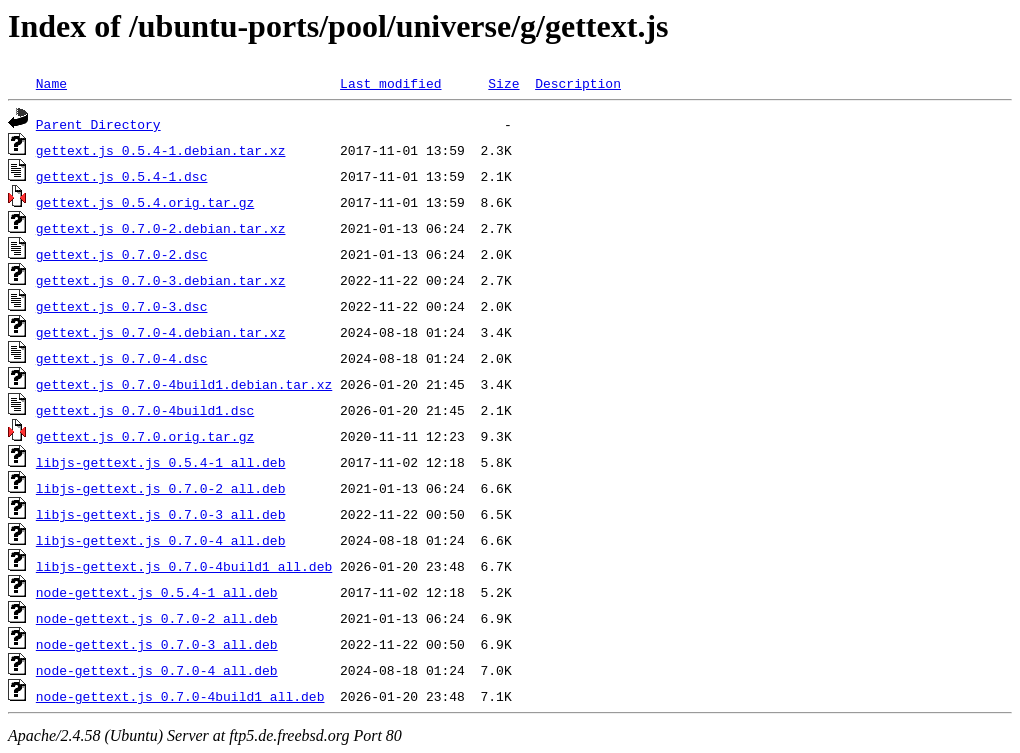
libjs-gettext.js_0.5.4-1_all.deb (161, 462)
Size (503, 83)
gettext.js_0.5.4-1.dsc (122, 176)
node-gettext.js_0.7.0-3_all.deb (157, 644)
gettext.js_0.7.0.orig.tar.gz (145, 436)
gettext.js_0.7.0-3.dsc (122, 306)
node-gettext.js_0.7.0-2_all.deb (157, 618)
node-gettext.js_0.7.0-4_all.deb (157, 670)
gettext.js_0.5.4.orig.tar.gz (145, 202)
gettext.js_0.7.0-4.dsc (122, 358)
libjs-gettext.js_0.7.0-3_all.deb (161, 514)
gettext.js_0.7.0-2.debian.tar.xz (161, 228)
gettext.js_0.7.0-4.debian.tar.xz (161, 332)
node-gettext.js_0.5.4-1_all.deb (157, 592)
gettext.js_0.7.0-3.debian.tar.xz (161, 280)
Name (51, 83)
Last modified (390, 83)
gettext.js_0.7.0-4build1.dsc (145, 410)
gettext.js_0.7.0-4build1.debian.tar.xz (184, 384)
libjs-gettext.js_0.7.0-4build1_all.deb (184, 566)
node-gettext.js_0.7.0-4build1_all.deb (180, 696)
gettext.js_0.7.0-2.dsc (122, 254)
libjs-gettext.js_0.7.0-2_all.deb (161, 488)
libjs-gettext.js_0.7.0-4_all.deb (161, 540)
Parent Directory (98, 124)
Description (578, 83)
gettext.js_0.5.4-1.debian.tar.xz (161, 150)
